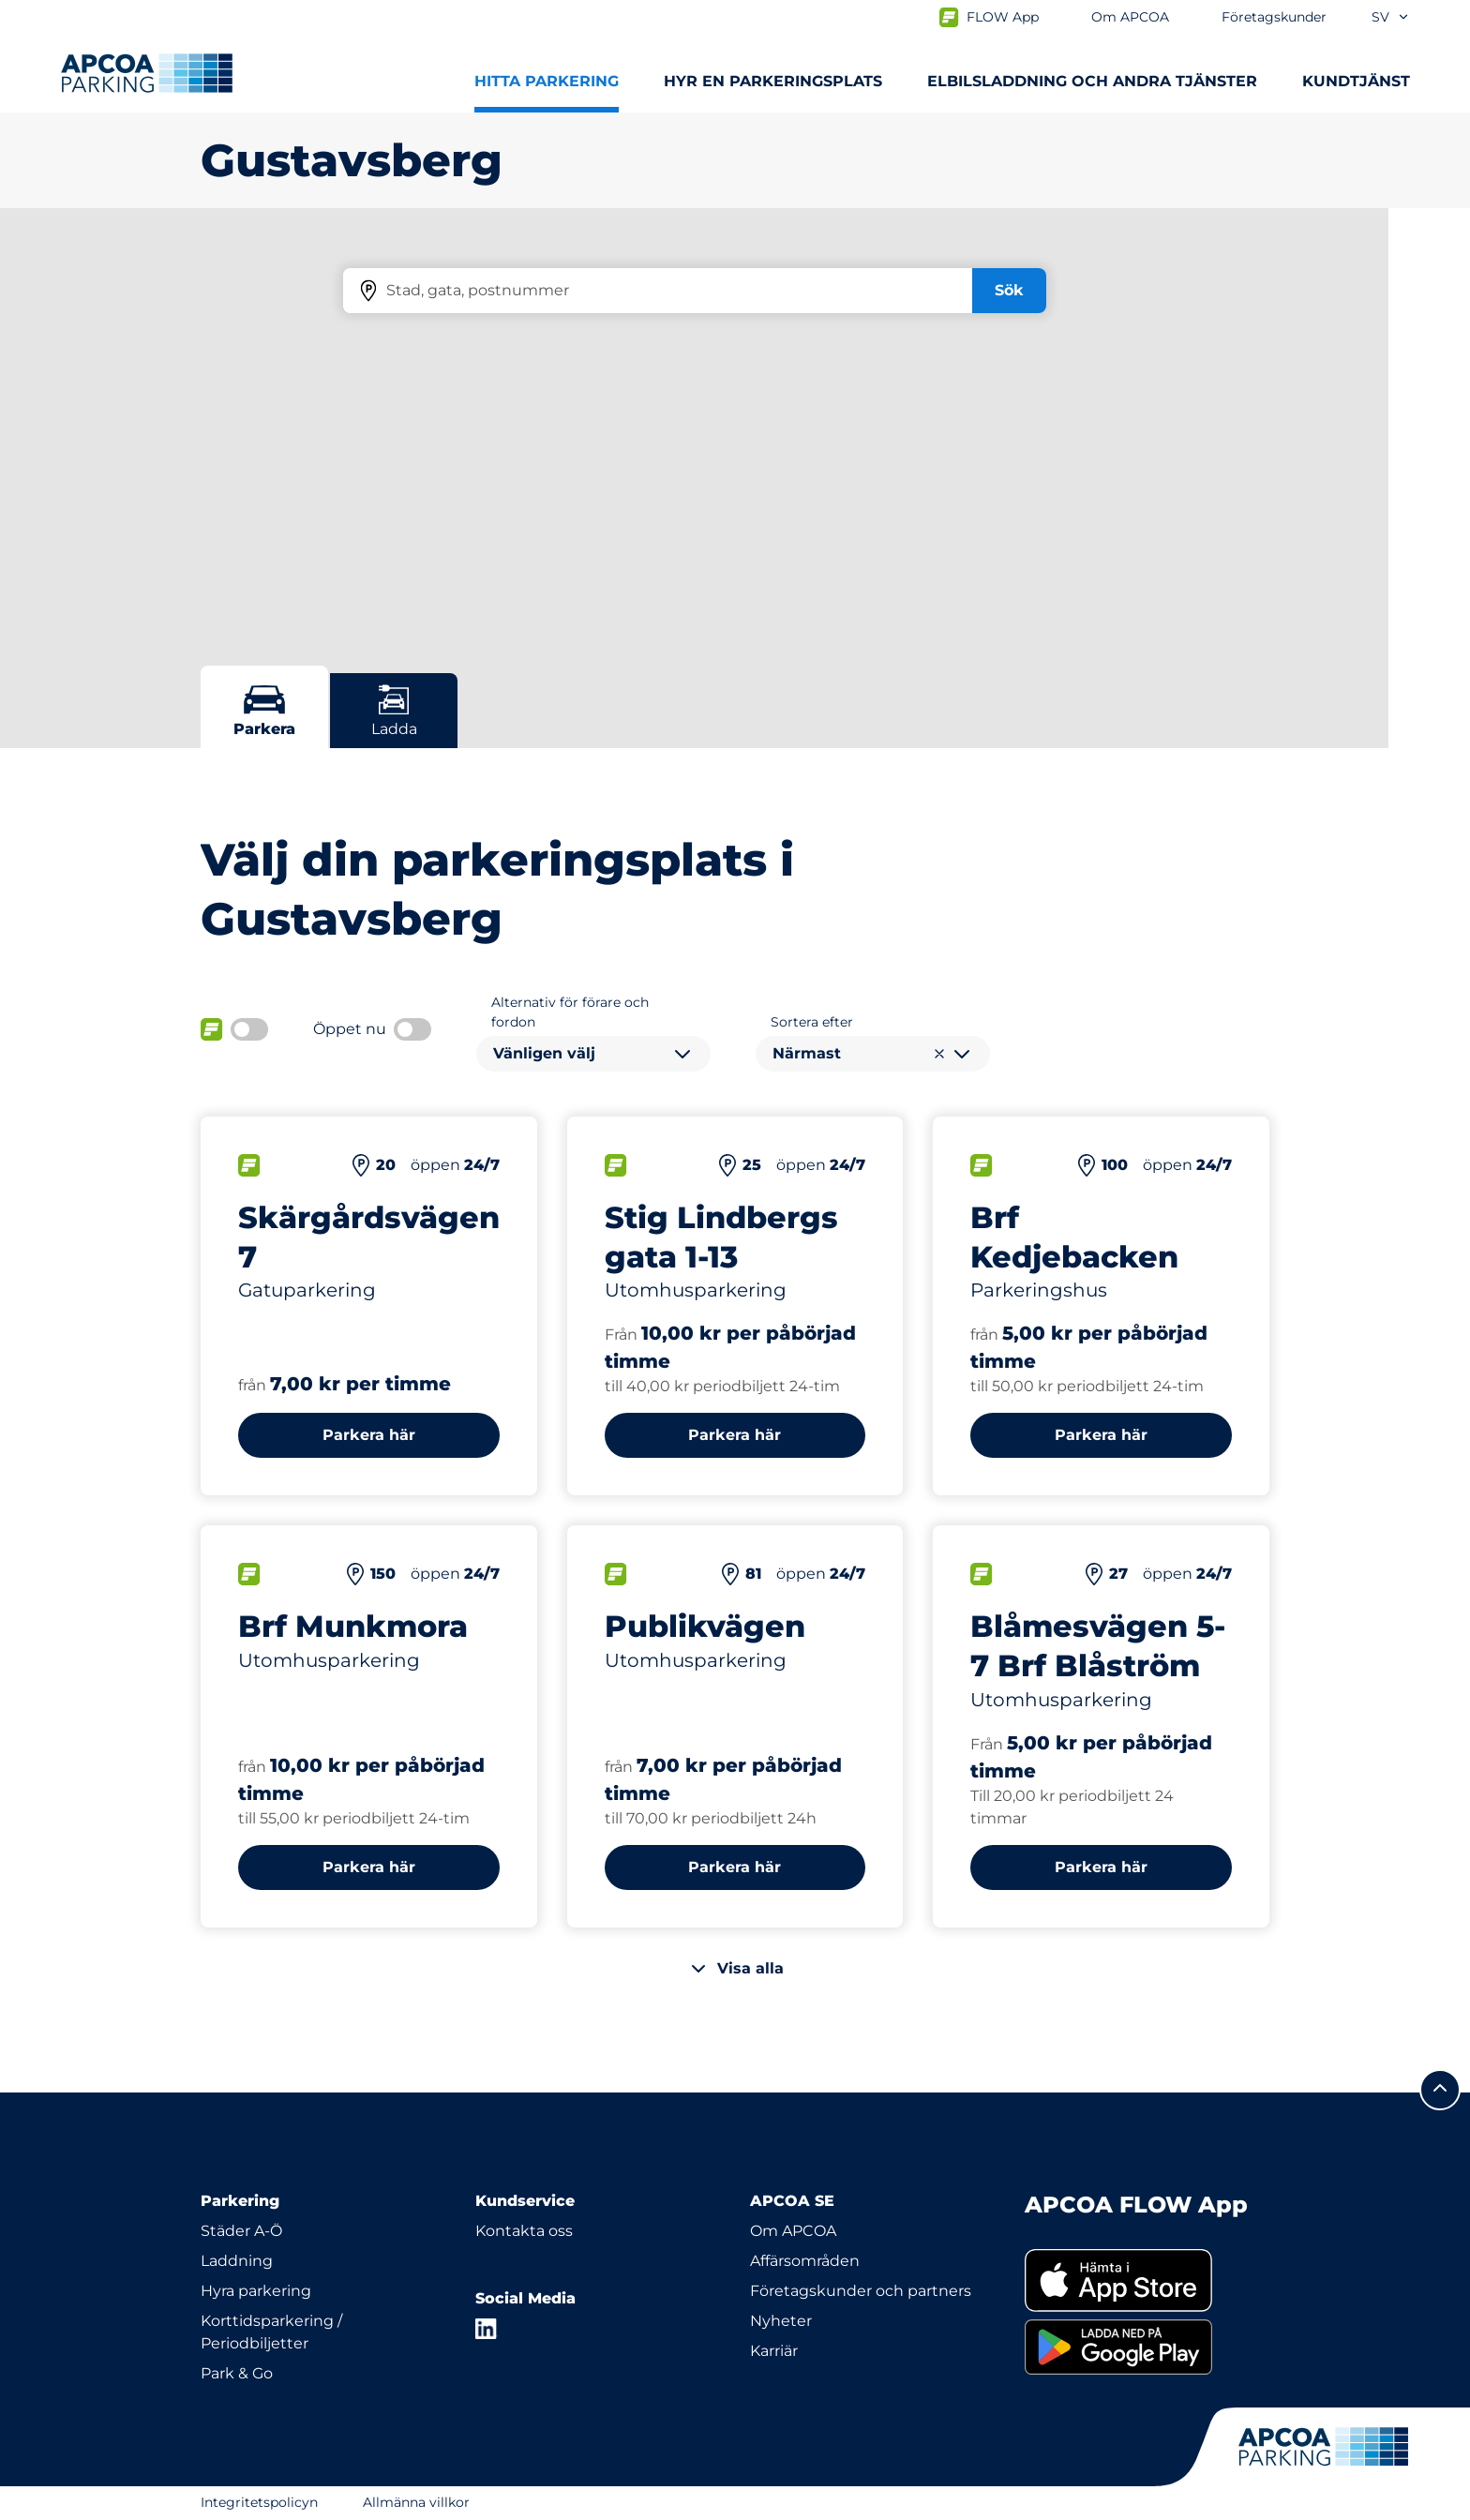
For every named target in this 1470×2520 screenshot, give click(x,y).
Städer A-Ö (241, 2231)
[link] (1147, 2280)
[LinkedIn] (486, 2329)
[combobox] (593, 1054)
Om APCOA (793, 2231)
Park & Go (237, 2373)
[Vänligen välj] (593, 1054)
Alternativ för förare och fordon (570, 1012)
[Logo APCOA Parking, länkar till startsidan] (146, 73)
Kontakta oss (524, 2231)
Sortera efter (812, 1021)
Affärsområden (805, 2261)
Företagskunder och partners (860, 2291)
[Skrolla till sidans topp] (1440, 2089)
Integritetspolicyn (259, 2502)
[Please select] (873, 1054)
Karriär (774, 2351)
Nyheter (781, 2321)
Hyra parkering (256, 2291)
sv (1391, 16)
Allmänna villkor (416, 2502)
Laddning (237, 2261)
